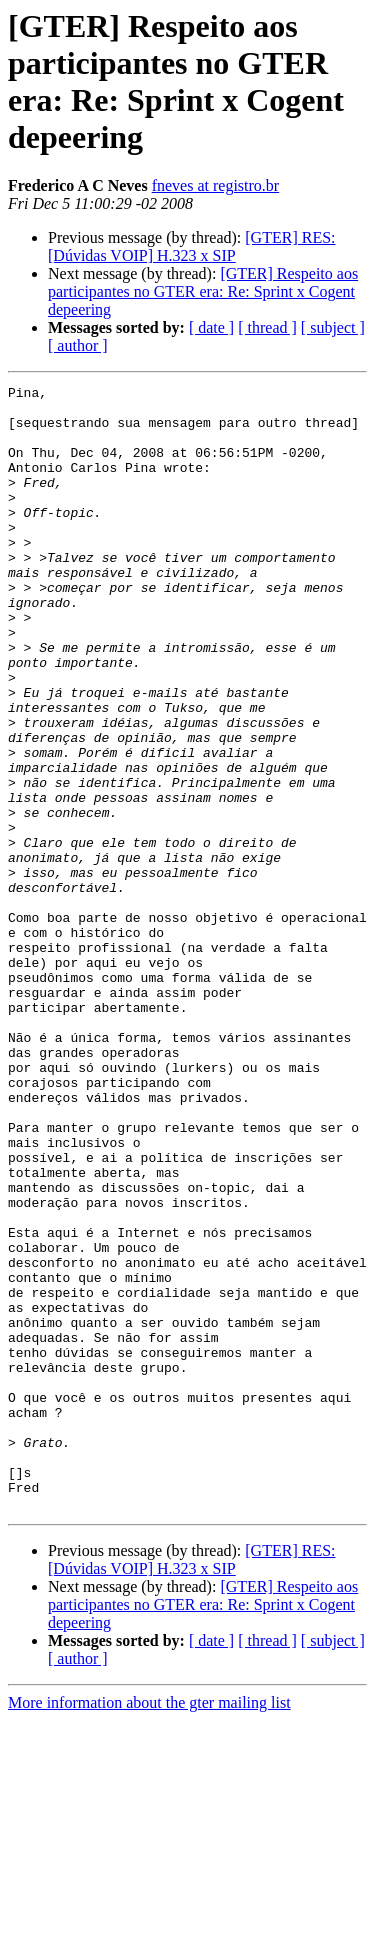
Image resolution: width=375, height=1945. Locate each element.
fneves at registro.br (216, 185)
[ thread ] (267, 327)
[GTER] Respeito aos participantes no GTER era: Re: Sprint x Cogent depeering (203, 291)
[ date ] (211, 327)
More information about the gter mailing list (149, 1927)
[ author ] (78, 345)
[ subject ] (333, 327)
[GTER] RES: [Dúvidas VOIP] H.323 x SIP (192, 246)
